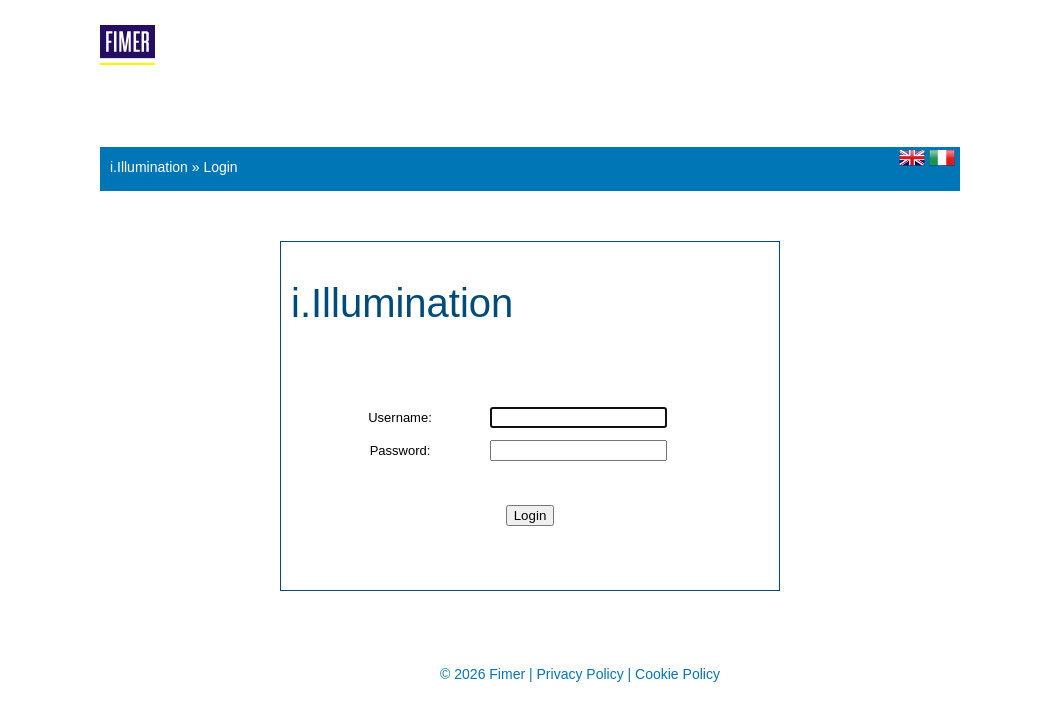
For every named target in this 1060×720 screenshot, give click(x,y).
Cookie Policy (677, 674)
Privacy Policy (582, 674)
